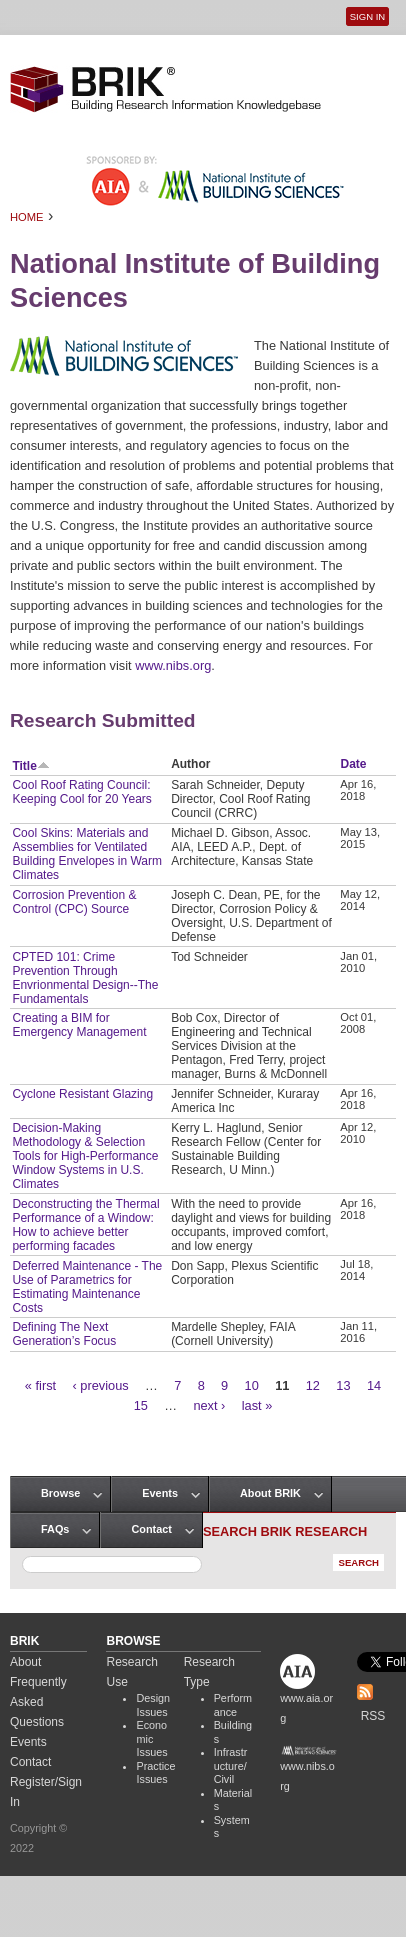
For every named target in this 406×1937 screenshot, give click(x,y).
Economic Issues (151, 1738)
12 (313, 1385)
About (25, 1662)
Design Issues (153, 1705)
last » (257, 1405)
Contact (151, 1529)
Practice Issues (155, 1773)
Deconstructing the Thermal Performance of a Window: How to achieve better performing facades (85, 1225)
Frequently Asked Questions (38, 1702)
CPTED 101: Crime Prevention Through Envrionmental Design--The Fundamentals (85, 978)
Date (354, 764)
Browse (60, 1493)
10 (252, 1385)
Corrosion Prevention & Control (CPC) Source (74, 902)
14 (374, 1385)
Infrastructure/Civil (231, 1765)
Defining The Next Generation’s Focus (64, 1334)
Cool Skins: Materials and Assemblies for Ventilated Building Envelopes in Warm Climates (87, 854)
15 (141, 1405)
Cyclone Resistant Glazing (82, 1094)
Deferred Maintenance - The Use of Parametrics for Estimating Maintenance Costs (87, 1287)
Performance (233, 1705)
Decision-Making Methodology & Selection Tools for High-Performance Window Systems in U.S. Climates (85, 1156)
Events (160, 1493)
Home (27, 217)
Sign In (367, 16)
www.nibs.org (173, 665)
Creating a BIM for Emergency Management (79, 1025)
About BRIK (270, 1493)
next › (209, 1405)
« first (40, 1385)
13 (343, 1385)
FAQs (55, 1529)
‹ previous (101, 1385)
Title (30, 766)
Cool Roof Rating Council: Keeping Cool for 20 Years (81, 792)
